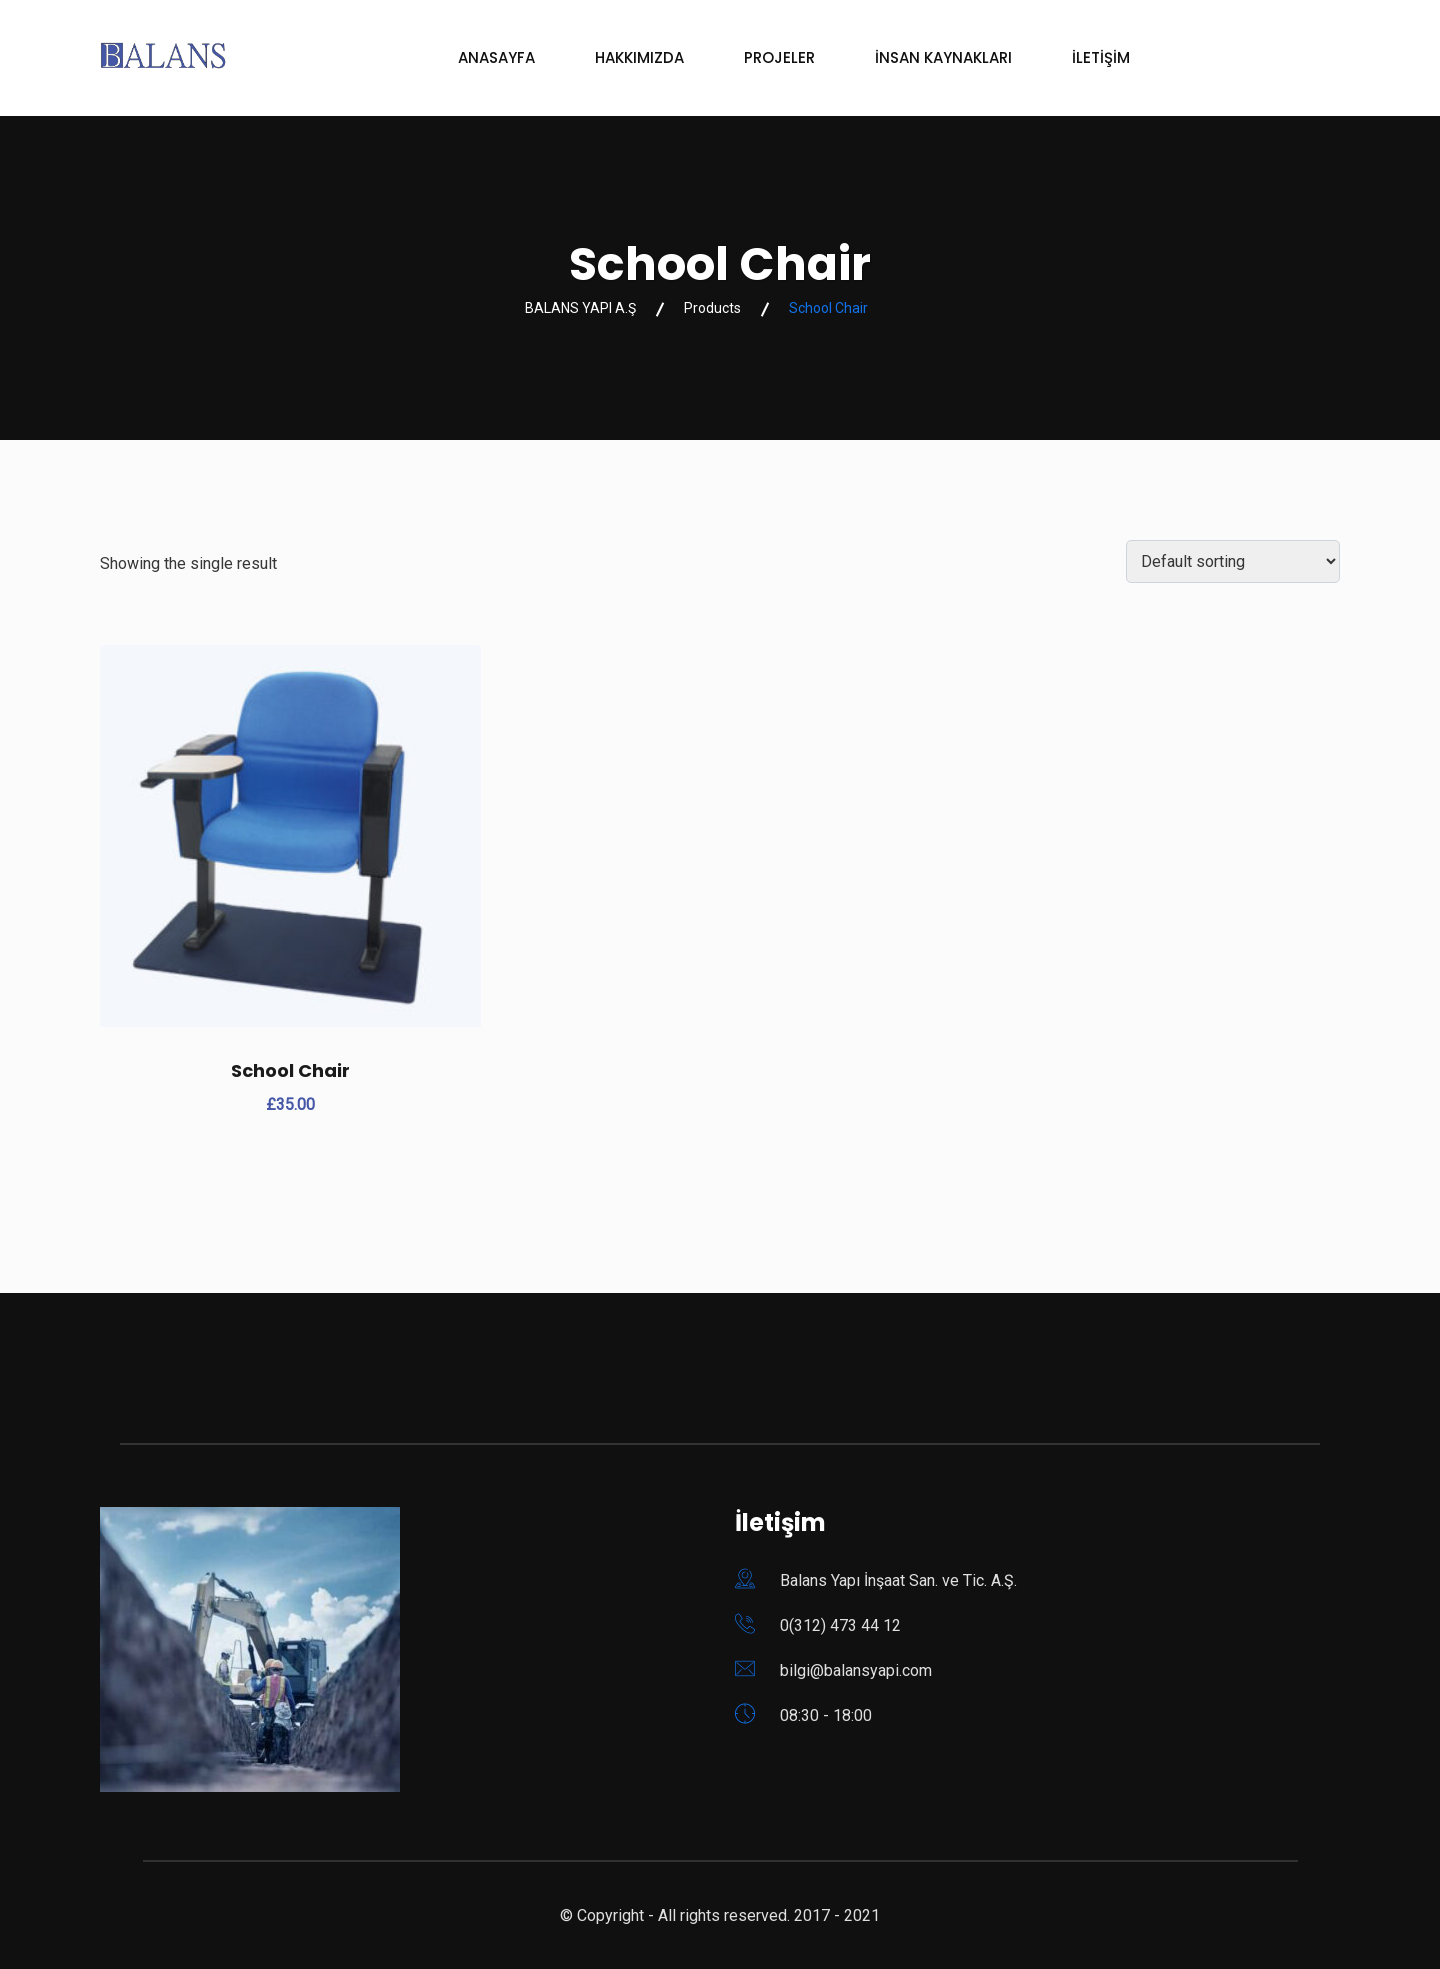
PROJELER (779, 57)
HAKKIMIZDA (639, 57)
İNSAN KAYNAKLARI (943, 57)
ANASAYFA (496, 57)
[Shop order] (1233, 561)
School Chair (290, 1070)
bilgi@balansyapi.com (856, 1670)
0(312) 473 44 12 (840, 1625)
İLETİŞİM (1101, 57)
